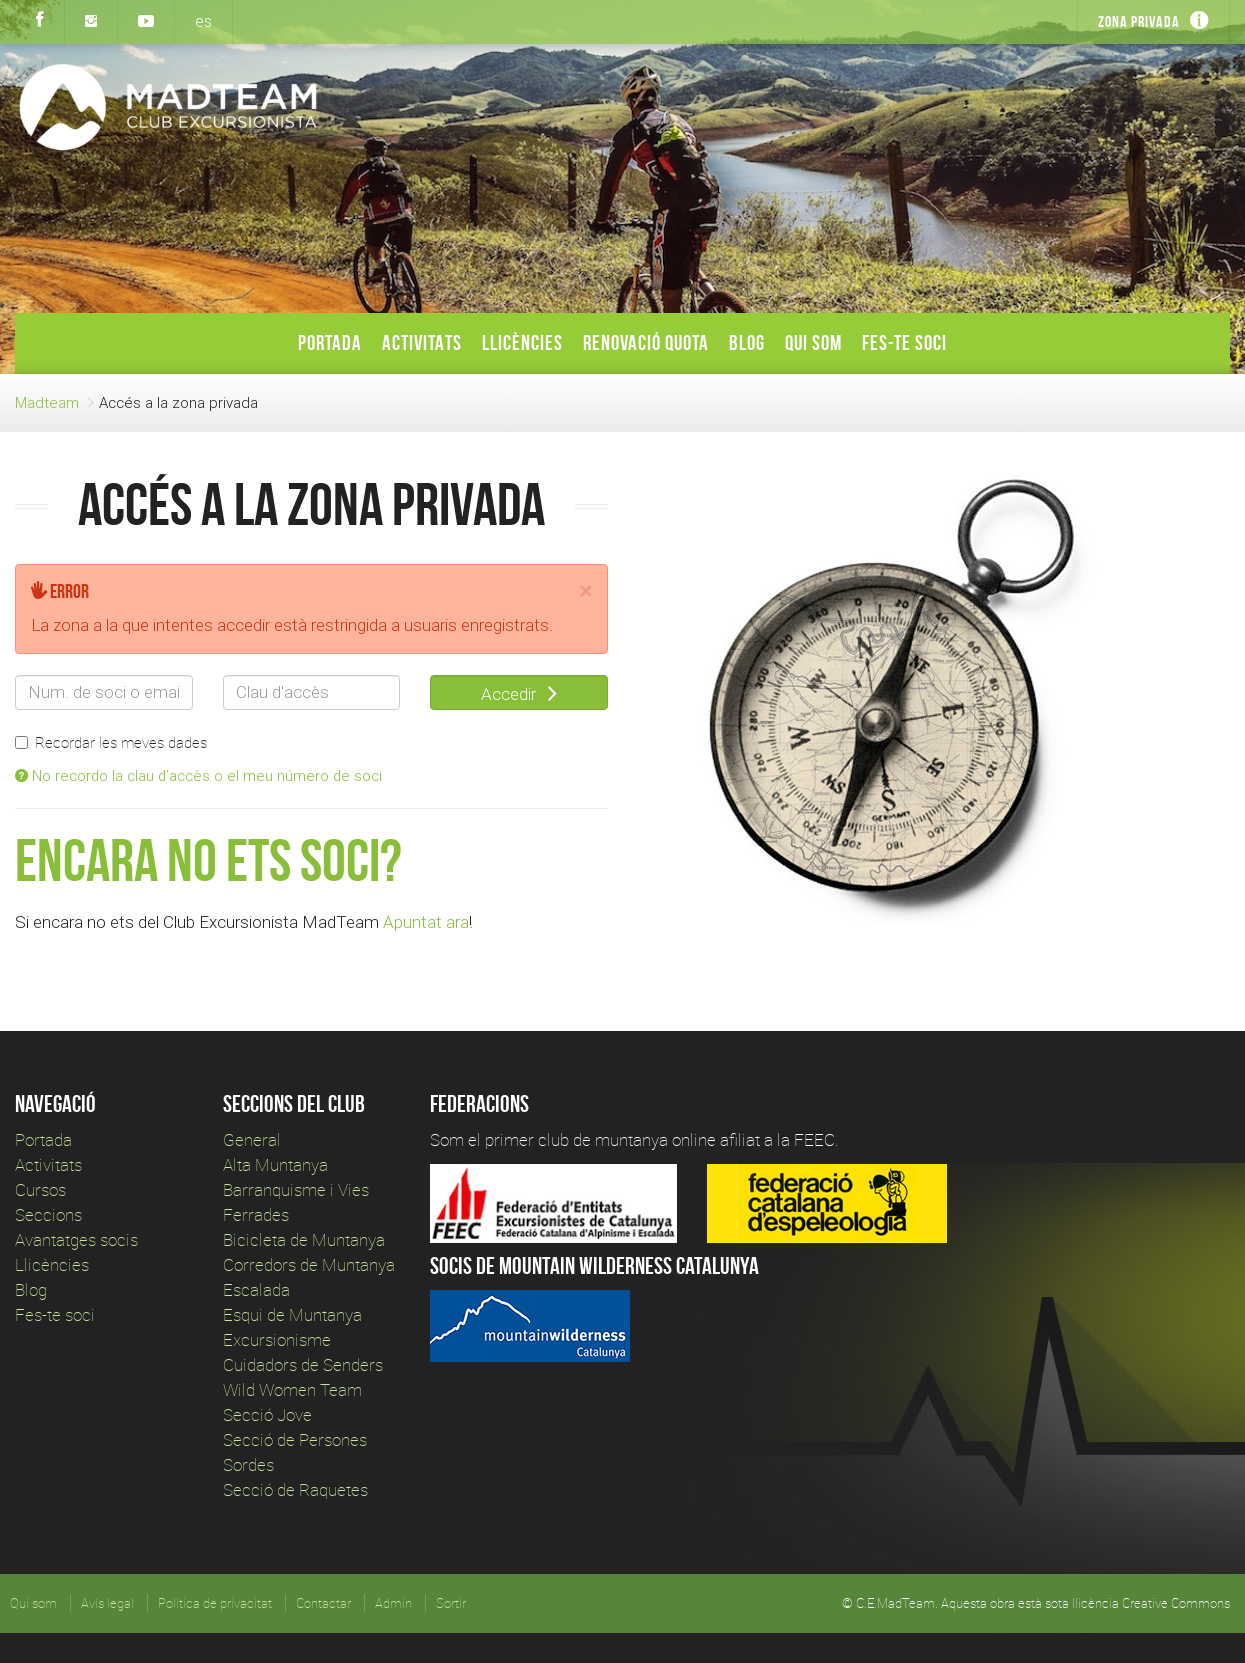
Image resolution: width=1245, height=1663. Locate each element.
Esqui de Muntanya (292, 1314)
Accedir (519, 694)
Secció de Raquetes (295, 1489)
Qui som (813, 342)
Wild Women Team (292, 1389)
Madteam (47, 402)
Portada (330, 342)
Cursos (40, 1189)
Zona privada (1139, 21)
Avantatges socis (76, 1239)
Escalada (256, 1289)
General (252, 1139)
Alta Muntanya (275, 1164)
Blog (747, 342)
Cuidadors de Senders (303, 1364)
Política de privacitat (215, 1603)
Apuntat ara (426, 922)
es (203, 21)
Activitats (422, 342)
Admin (393, 1603)
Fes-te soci (904, 342)
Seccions (48, 1214)
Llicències (522, 342)
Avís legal (107, 1603)
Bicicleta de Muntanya (304, 1239)
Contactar (323, 1603)
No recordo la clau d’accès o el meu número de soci (198, 775)
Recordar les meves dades (111, 742)
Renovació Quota (646, 342)
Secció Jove (267, 1414)
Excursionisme (277, 1339)
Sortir (451, 1603)
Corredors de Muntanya (311, 1264)
